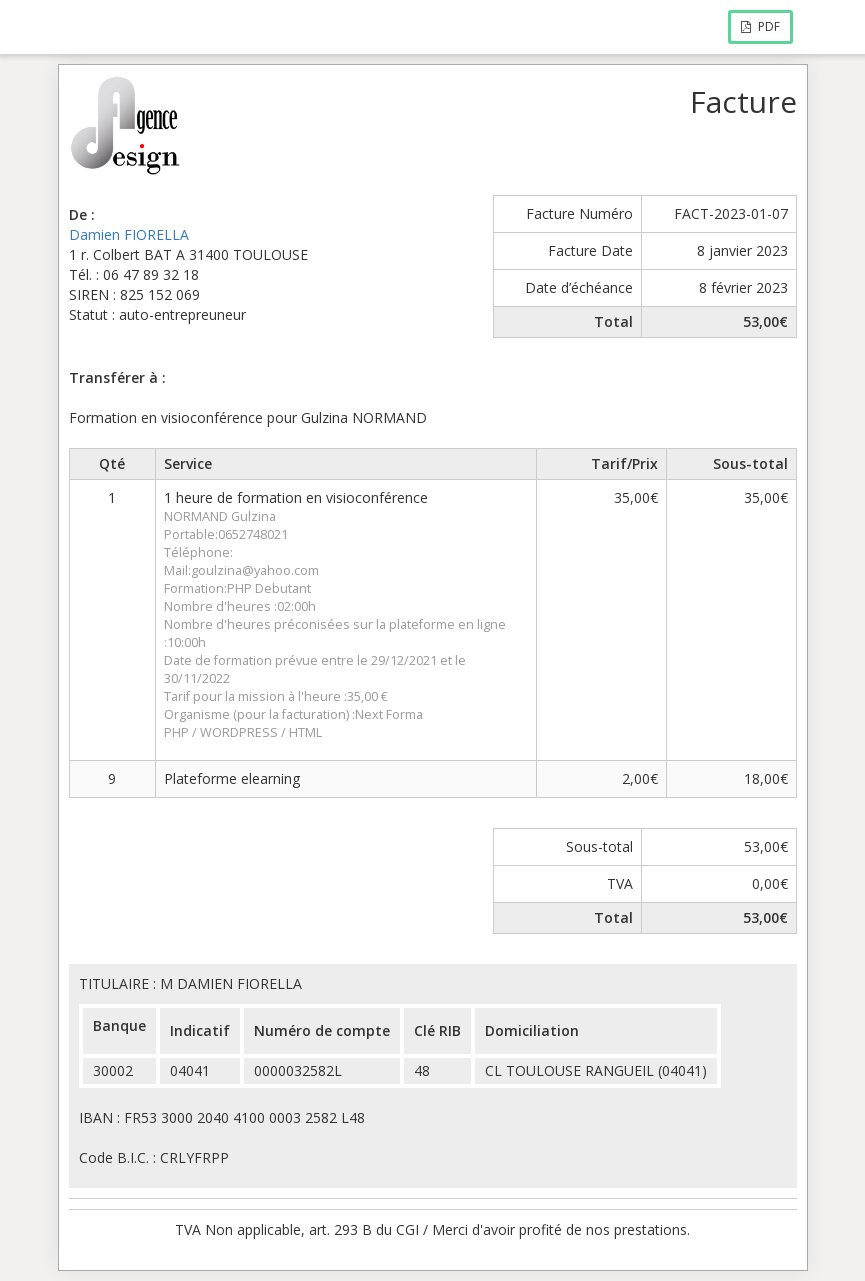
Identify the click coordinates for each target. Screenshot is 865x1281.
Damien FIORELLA (129, 234)
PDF (760, 26)
